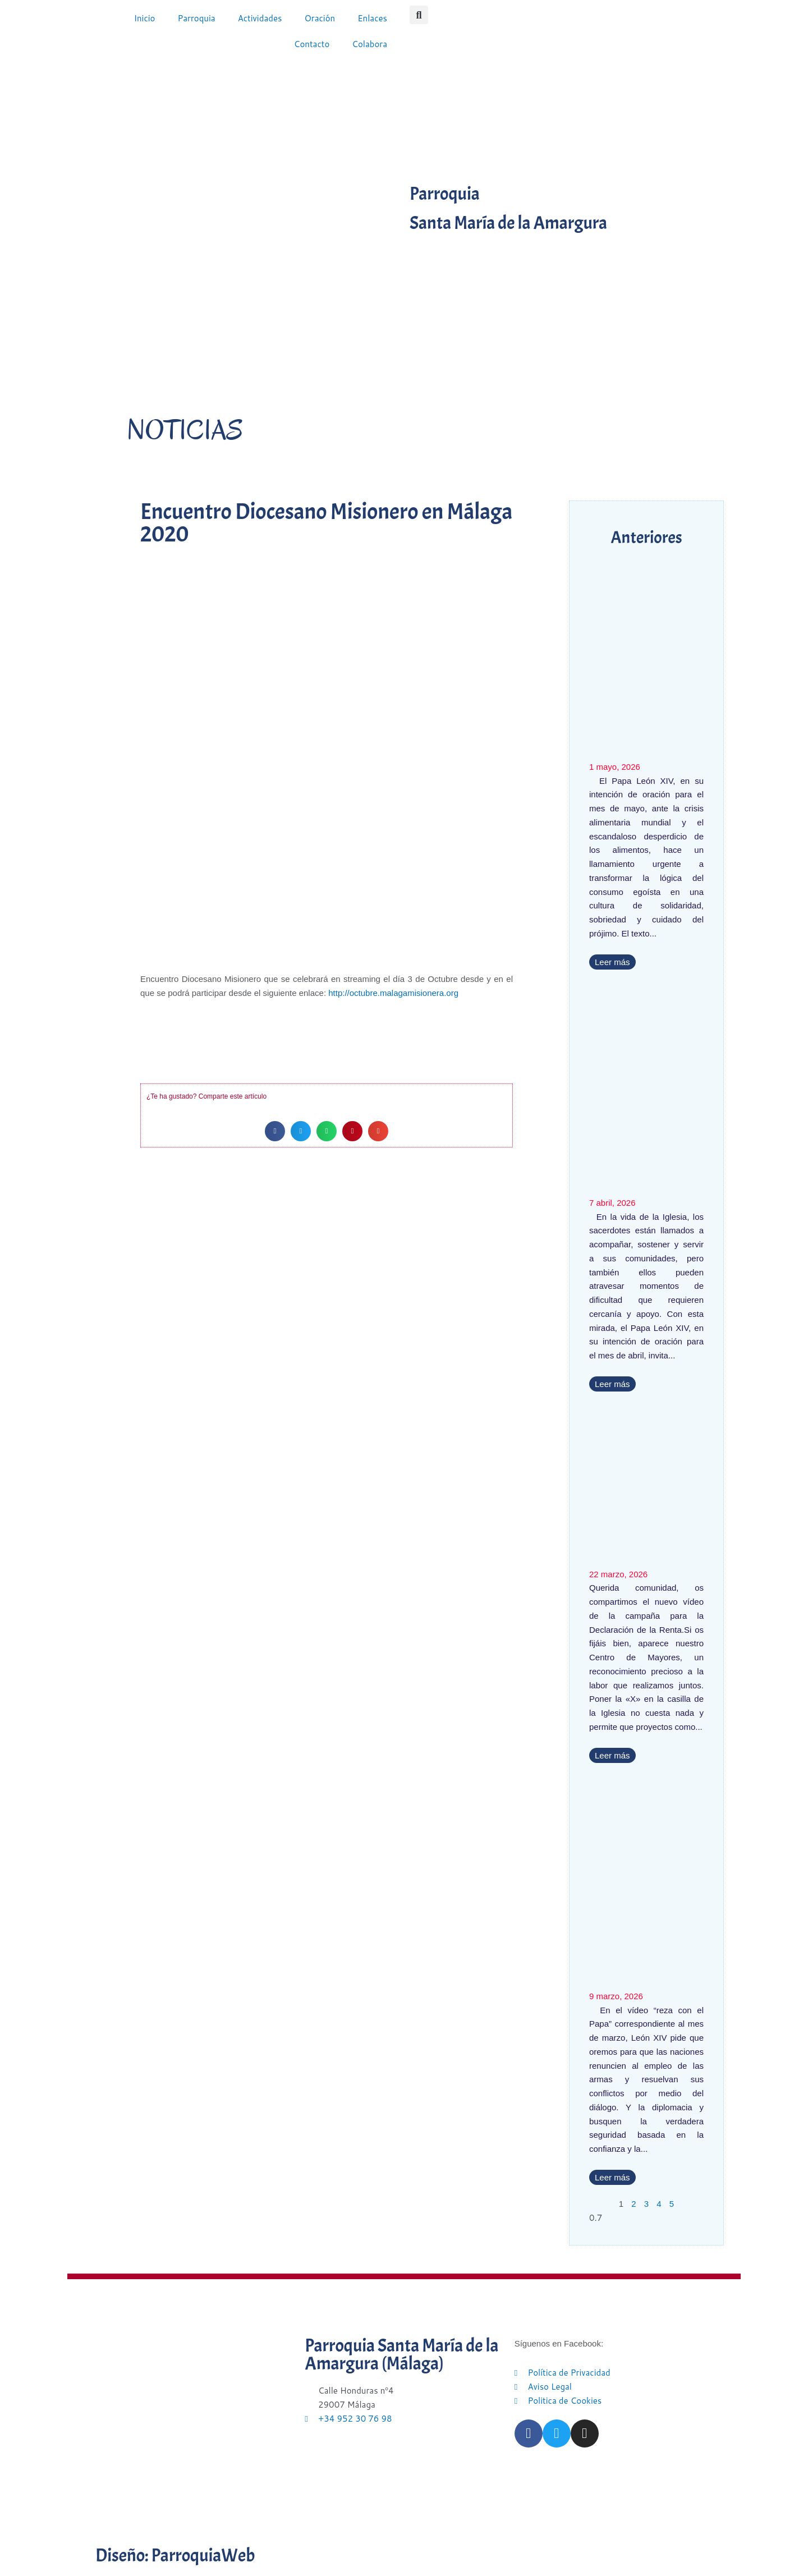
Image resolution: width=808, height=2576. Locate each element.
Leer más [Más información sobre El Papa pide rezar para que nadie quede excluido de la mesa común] (612, 962)
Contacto (312, 44)
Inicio (144, 18)
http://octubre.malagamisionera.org (393, 993)
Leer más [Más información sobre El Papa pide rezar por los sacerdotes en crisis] (612, 1384)
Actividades (260, 18)
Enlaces (372, 18)
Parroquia (196, 18)
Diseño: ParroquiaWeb (175, 2555)
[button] (419, 15)
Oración (319, 18)
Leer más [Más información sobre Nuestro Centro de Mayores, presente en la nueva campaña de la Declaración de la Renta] (612, 1755)
